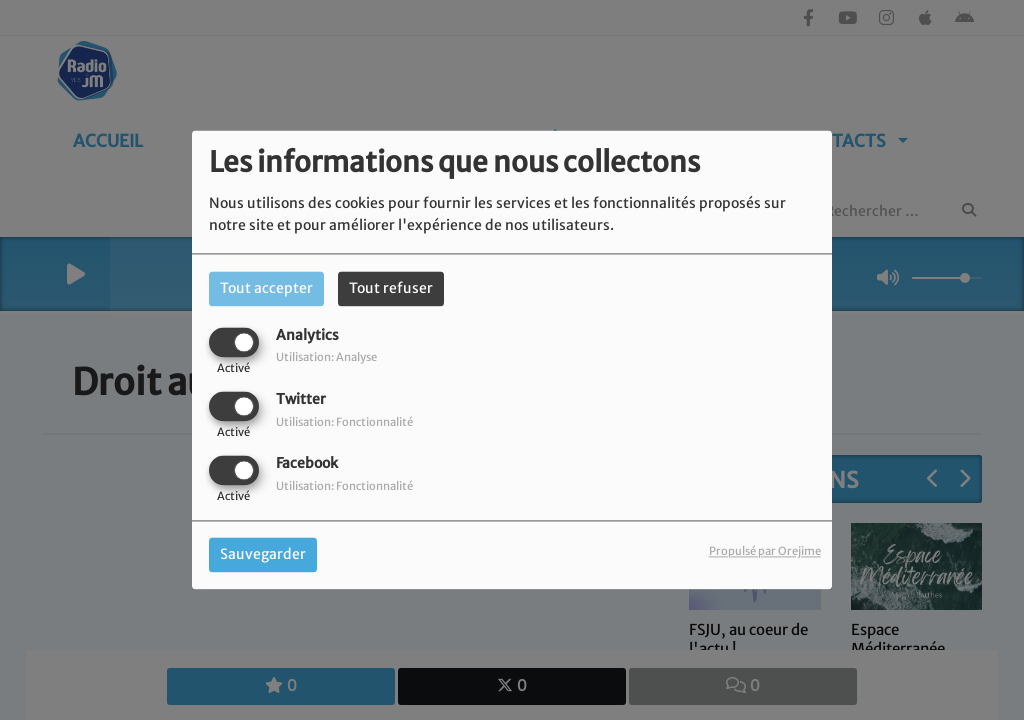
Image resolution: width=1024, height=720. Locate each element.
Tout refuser (391, 288)
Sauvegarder (263, 555)
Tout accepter (266, 288)
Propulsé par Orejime (765, 552)
